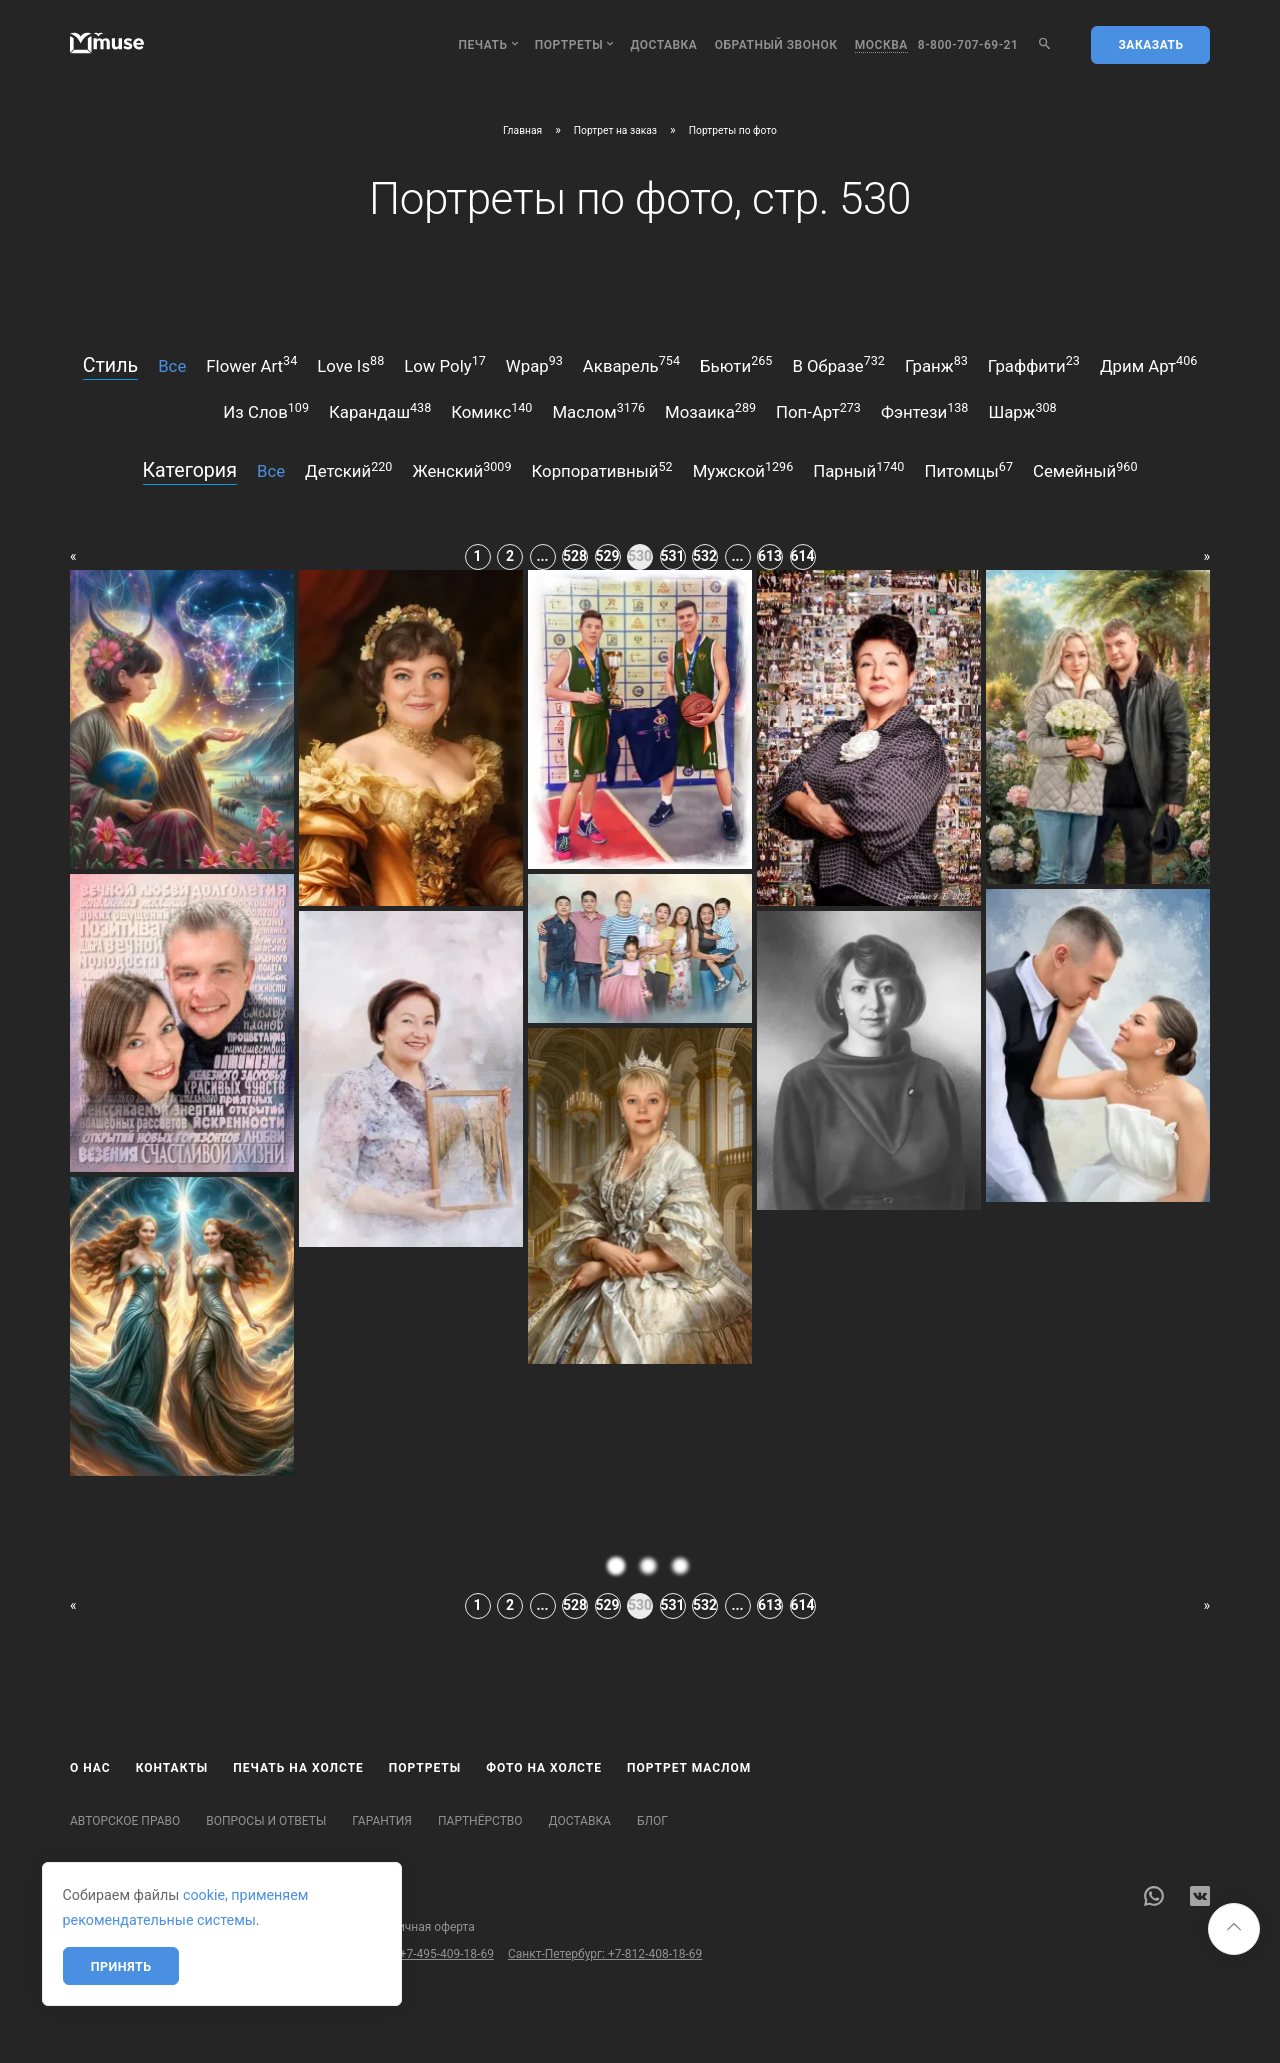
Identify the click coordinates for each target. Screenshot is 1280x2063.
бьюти (736, 364)
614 (803, 556)
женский (461, 470)
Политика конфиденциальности (253, 1927)
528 (575, 556)
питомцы (968, 470)
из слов (266, 411)
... (542, 556)
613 (770, 556)
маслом (598, 411)
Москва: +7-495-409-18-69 (422, 1954)
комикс (491, 411)
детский (348, 470)
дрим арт (1148, 364)
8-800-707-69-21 (968, 45)
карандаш (380, 411)
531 (673, 556)
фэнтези (924, 411)
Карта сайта (104, 1927)
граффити (1034, 364)
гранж (936, 364)
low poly (445, 364)
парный (858, 470)
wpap (534, 364)
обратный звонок (776, 45)
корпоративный (602, 470)
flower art (251, 364)
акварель (631, 364)
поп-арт (818, 411)
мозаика (710, 411)
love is (350, 364)
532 (705, 556)
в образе (838, 364)
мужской (743, 470)
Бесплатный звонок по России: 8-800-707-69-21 (203, 1954)
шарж (1022, 411)
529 (608, 556)
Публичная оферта (422, 1927)
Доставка (663, 45)
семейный (1085, 470)
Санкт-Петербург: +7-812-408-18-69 (605, 1954)
